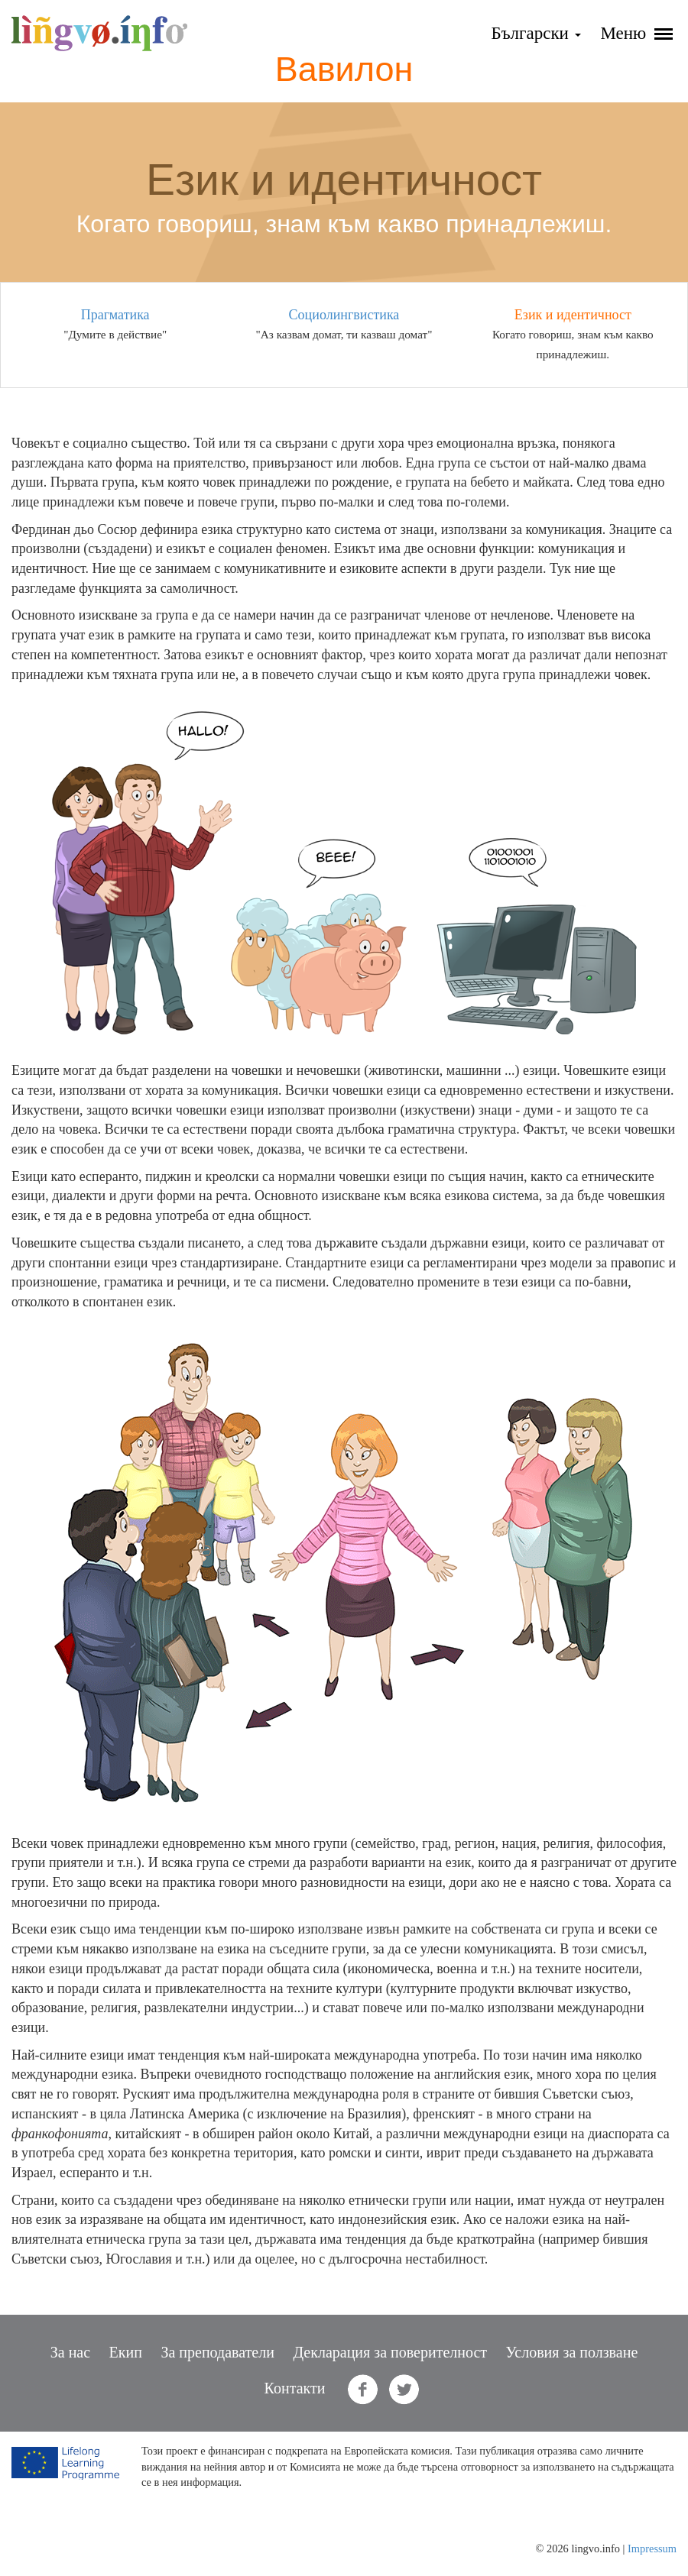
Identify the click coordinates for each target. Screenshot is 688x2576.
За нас (70, 2352)
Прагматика (115, 314)
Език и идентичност (572, 314)
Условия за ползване (572, 2352)
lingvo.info (99, 33)
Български (535, 33)
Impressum (652, 2548)
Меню (636, 33)
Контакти (295, 2388)
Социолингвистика (344, 314)
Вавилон (344, 69)
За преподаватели (217, 2352)
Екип (125, 2352)
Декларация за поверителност (390, 2352)
